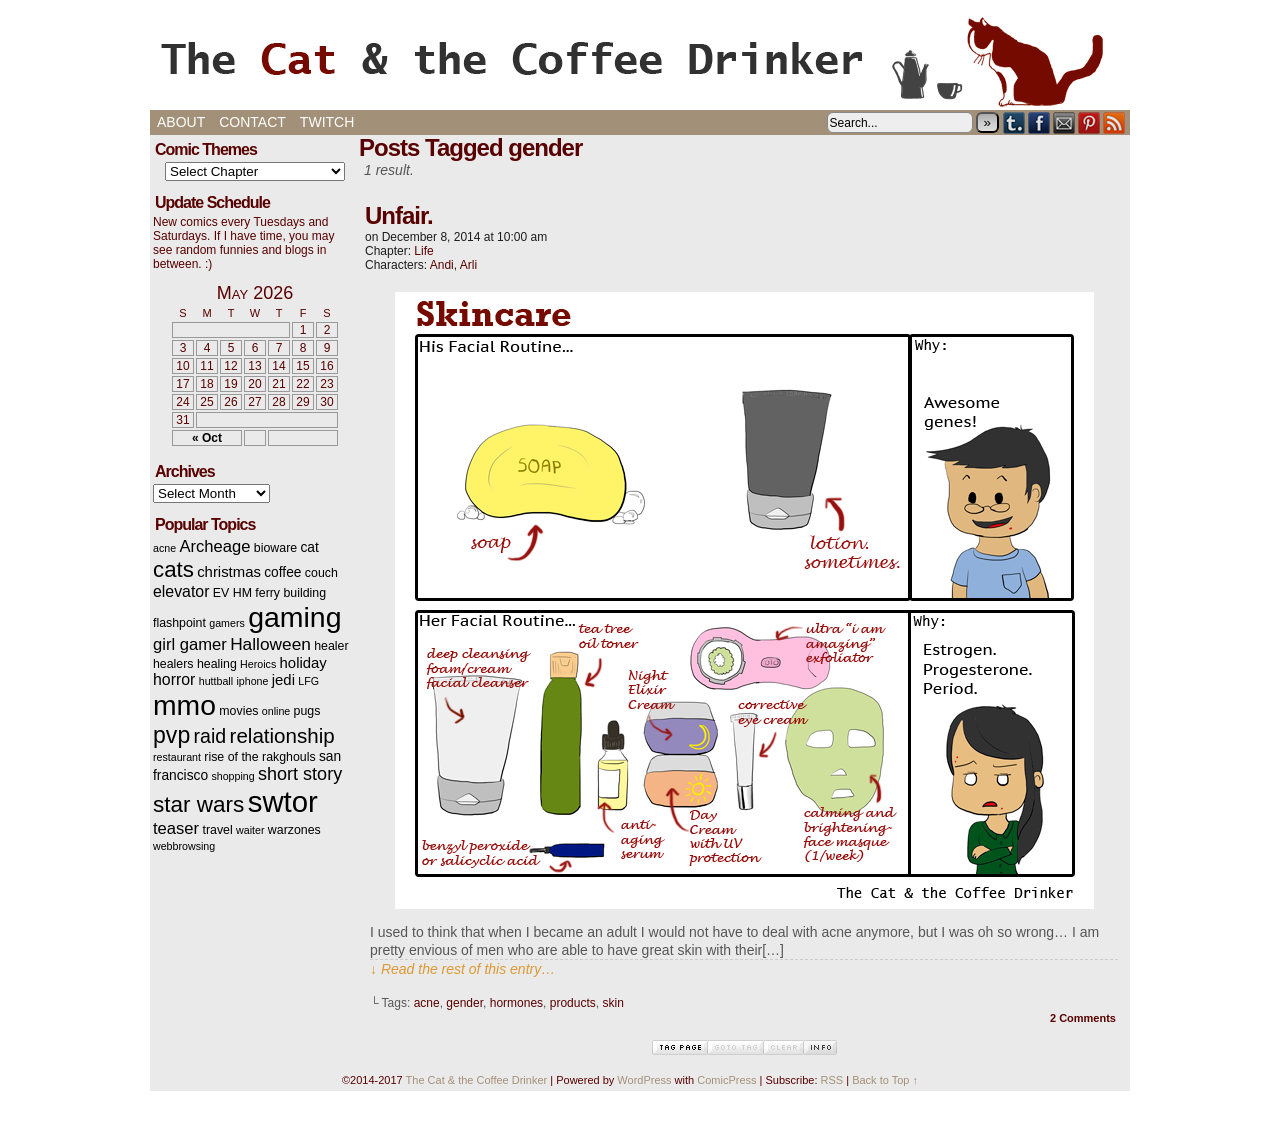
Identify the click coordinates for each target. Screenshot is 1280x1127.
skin (612, 1003)
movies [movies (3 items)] (238, 711)
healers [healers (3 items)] (173, 664)
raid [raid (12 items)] (210, 736)
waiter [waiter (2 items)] (250, 830)
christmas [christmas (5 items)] (229, 572)
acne (427, 1003)
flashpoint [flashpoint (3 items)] (179, 623)
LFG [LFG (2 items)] (308, 681)
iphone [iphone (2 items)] (252, 681)
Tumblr (1014, 122)
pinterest (1089, 122)
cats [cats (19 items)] (173, 569)
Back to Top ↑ (885, 1080)
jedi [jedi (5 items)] (283, 680)
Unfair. (399, 215)
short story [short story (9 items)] (300, 774)
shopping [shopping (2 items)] (232, 776)
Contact (252, 122)
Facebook (1039, 122)
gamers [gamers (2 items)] (227, 623)
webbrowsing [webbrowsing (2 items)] (184, 846)
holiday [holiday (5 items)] (303, 663)
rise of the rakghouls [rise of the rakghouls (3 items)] (259, 757)
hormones (516, 1003)
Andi (442, 265)
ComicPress (726, 1080)
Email (1064, 122)
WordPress (644, 1080)
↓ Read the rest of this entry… (462, 969)
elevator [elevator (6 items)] (181, 591)
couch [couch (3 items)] (321, 573)
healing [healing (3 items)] (217, 664)
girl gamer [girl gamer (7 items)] (190, 644)
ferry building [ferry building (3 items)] (290, 593)
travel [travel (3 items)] (217, 830)
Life (423, 251)
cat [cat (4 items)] (309, 547)
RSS (1114, 122)
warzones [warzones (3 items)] (294, 830)
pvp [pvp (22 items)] (171, 735)
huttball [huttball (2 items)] (216, 681)
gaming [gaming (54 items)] (294, 617)
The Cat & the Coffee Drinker (640, 60)
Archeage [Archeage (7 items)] (214, 546)
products (573, 1003)
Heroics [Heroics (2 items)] (258, 664)
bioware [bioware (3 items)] (275, 548)
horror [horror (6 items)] (174, 679)
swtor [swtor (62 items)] (283, 801)
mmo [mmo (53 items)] (184, 705)
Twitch (327, 122)
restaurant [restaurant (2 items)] (177, 757)
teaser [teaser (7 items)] (176, 828)
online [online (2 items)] (276, 711)
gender (464, 1003)
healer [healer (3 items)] (331, 646)
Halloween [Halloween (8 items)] (270, 644)
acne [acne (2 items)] (164, 548)
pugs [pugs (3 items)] (307, 711)
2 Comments (1083, 1018)
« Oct (207, 438)
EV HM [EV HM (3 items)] (232, 593)
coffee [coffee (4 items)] (282, 572)
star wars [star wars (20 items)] (198, 804)
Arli (468, 265)
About (181, 122)
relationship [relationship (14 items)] (282, 735)
